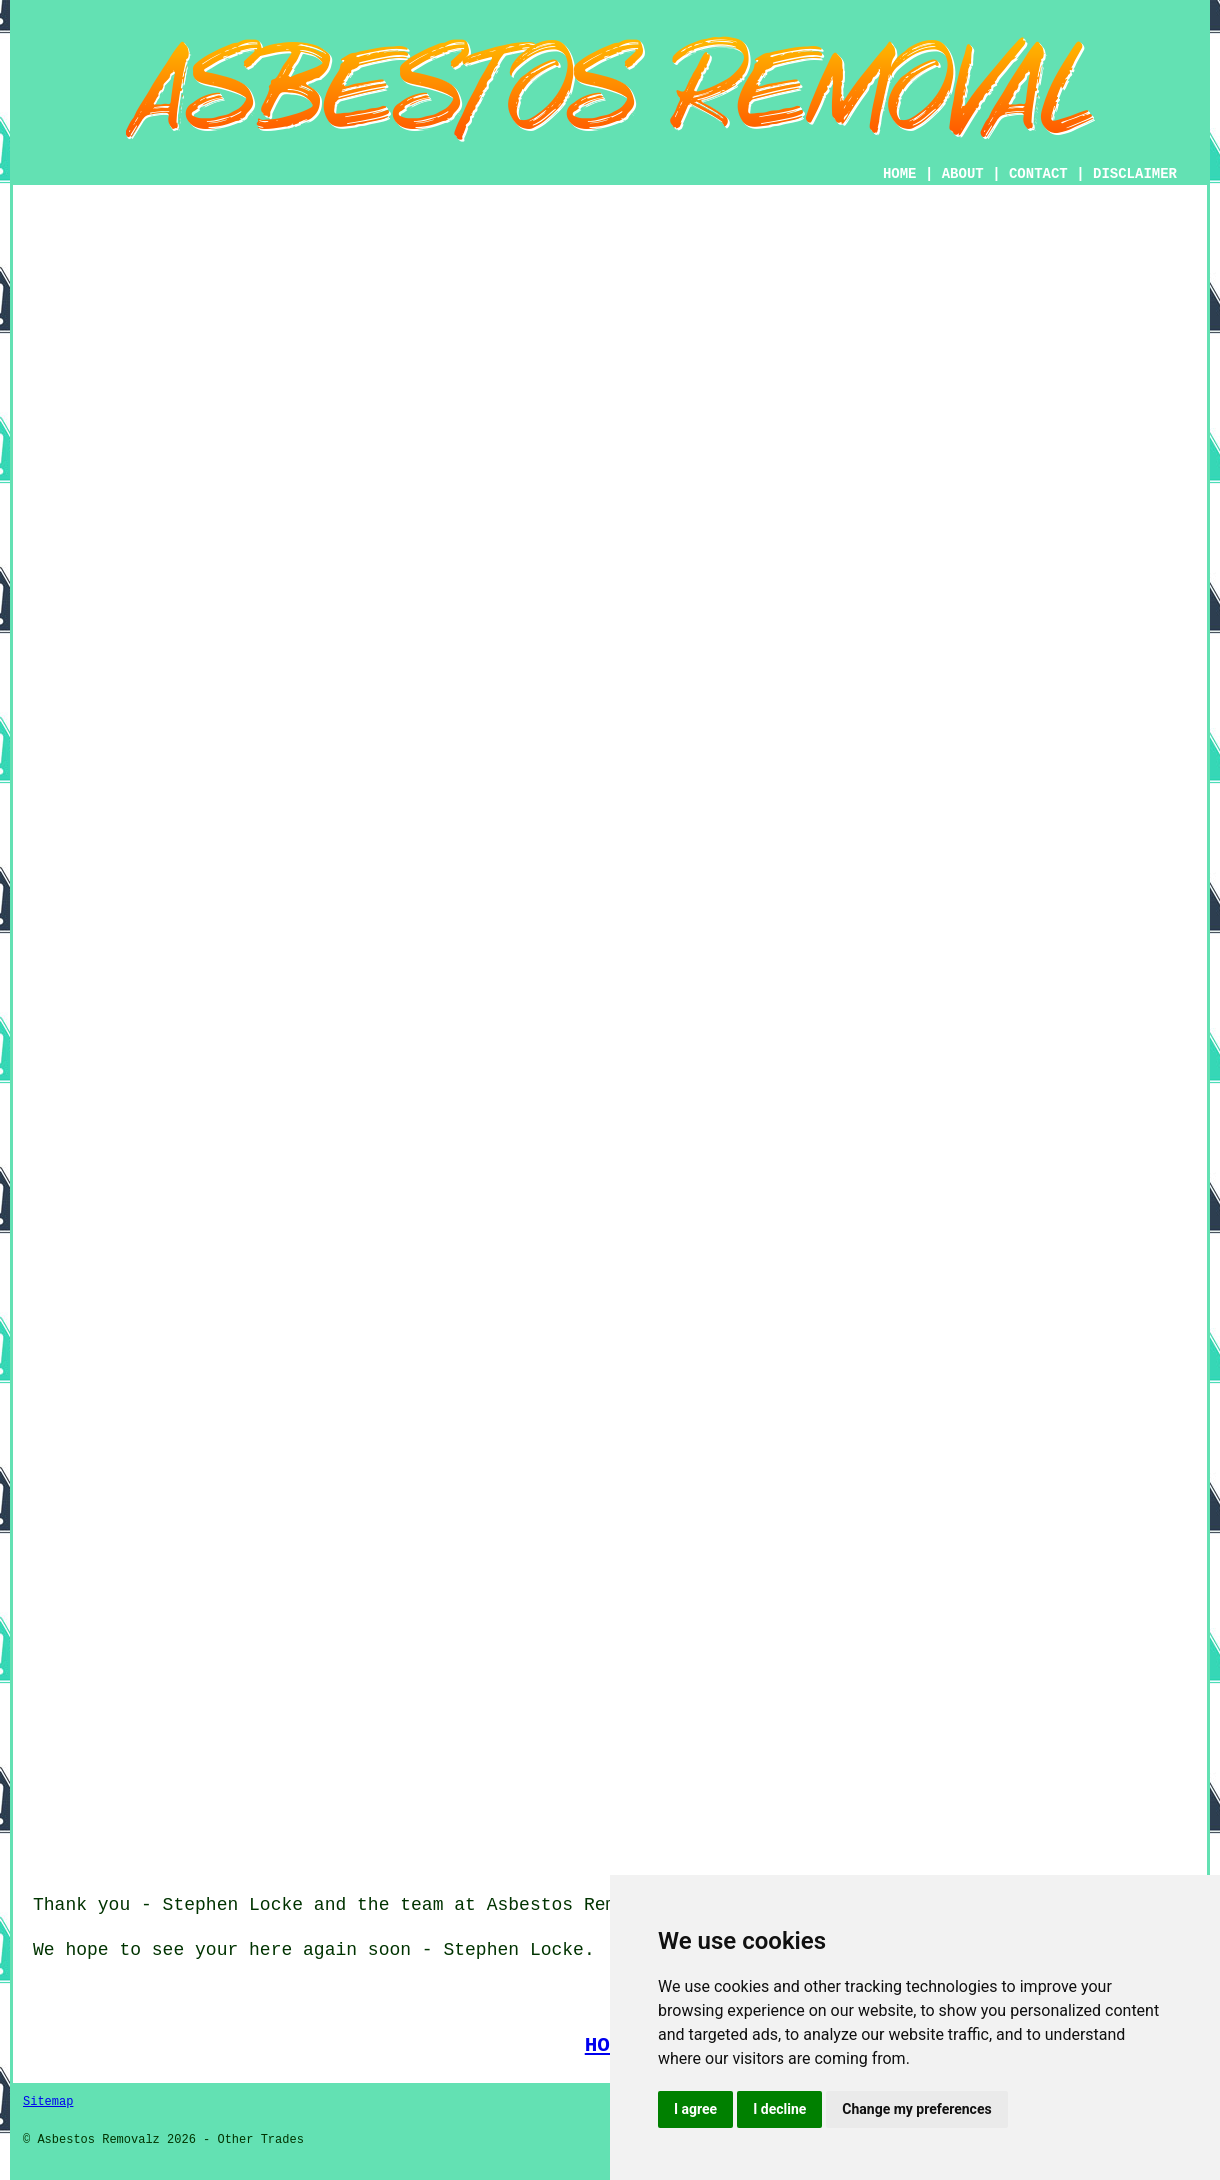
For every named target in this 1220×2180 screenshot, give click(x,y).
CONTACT (1038, 174)
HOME (900, 174)
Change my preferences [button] (916, 2109)
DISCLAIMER (1135, 174)
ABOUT (963, 174)
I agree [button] (695, 2109)
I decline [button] (779, 2109)
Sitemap (48, 2102)
